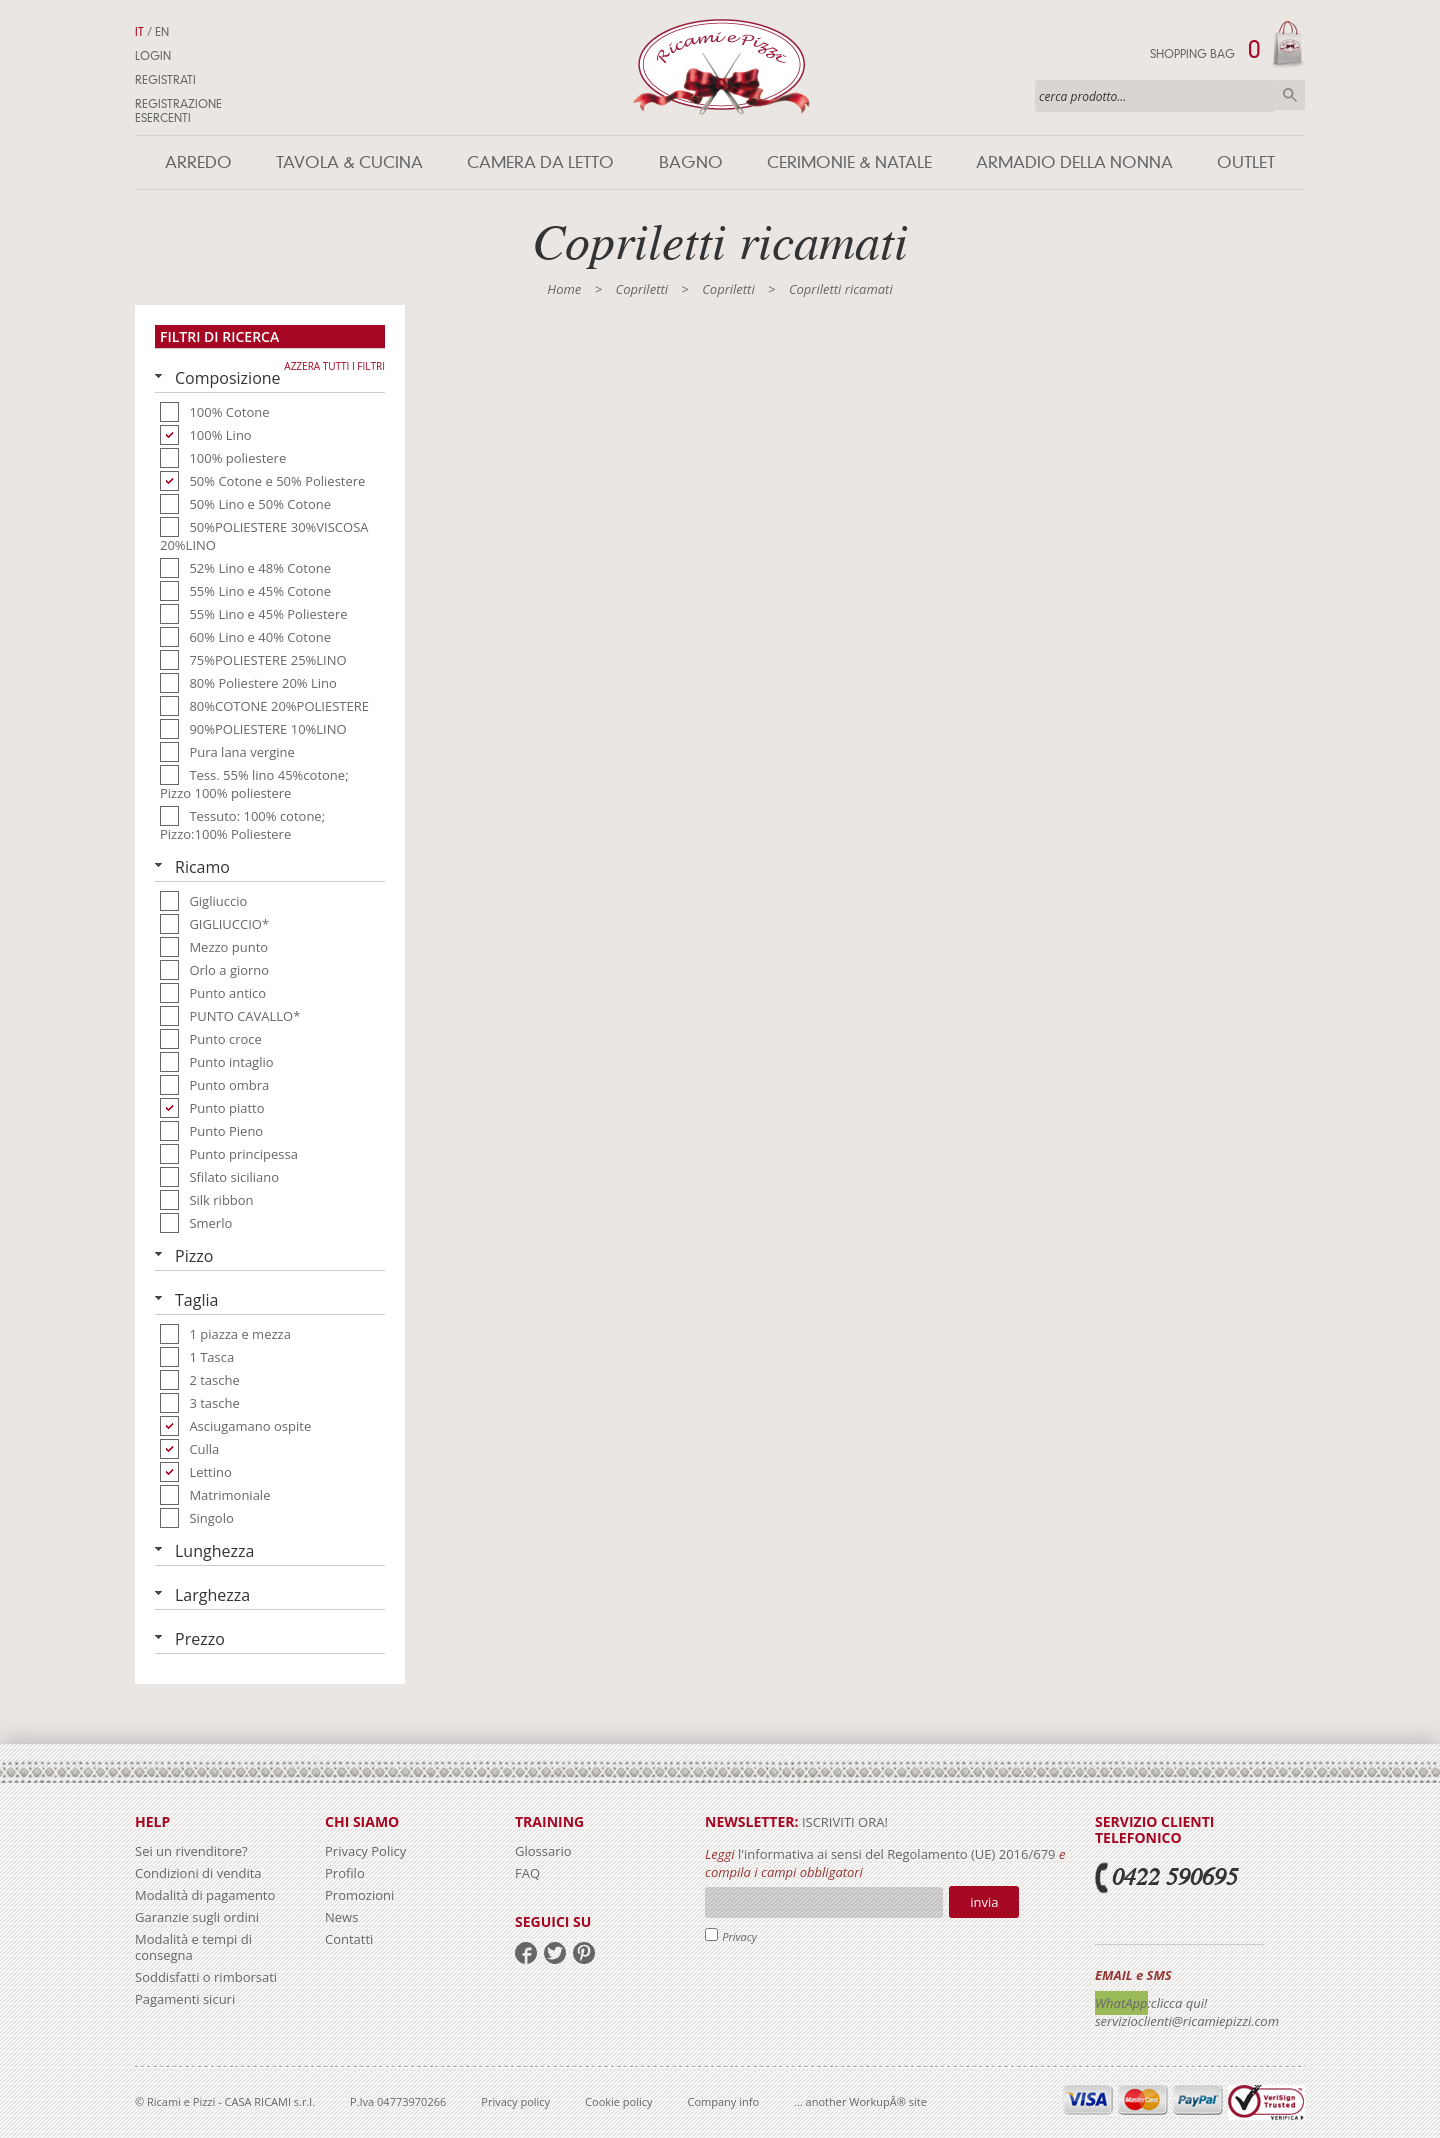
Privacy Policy (365, 1851)
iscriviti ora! (843, 1822)
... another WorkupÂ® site (860, 2101)
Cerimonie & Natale (849, 162)
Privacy (739, 1936)
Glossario (543, 1851)
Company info (724, 2101)
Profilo (345, 1873)
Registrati (165, 80)
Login (153, 56)
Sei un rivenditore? (191, 1851)
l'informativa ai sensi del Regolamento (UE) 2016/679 (897, 1854)
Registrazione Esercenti (178, 111)
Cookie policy (618, 2101)
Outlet (1246, 162)
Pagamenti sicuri (185, 1999)
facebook (526, 1953)
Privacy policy (515, 2101)
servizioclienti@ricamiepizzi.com (1187, 2021)
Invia (984, 1902)
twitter (555, 1953)
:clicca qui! (1178, 2003)
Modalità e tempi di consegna (193, 1947)
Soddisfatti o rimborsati (206, 1977)
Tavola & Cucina (349, 162)
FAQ (527, 1873)
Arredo (198, 162)
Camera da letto (540, 162)
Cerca (1290, 95)
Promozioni (359, 1895)
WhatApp (1121, 2003)
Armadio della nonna (1074, 162)
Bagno (691, 162)
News (341, 1917)
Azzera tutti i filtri (334, 366)
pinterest (584, 1953)
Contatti (349, 1939)
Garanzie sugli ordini (197, 1917)
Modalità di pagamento (205, 1895)
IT (139, 32)
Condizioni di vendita (198, 1873)
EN (162, 32)
